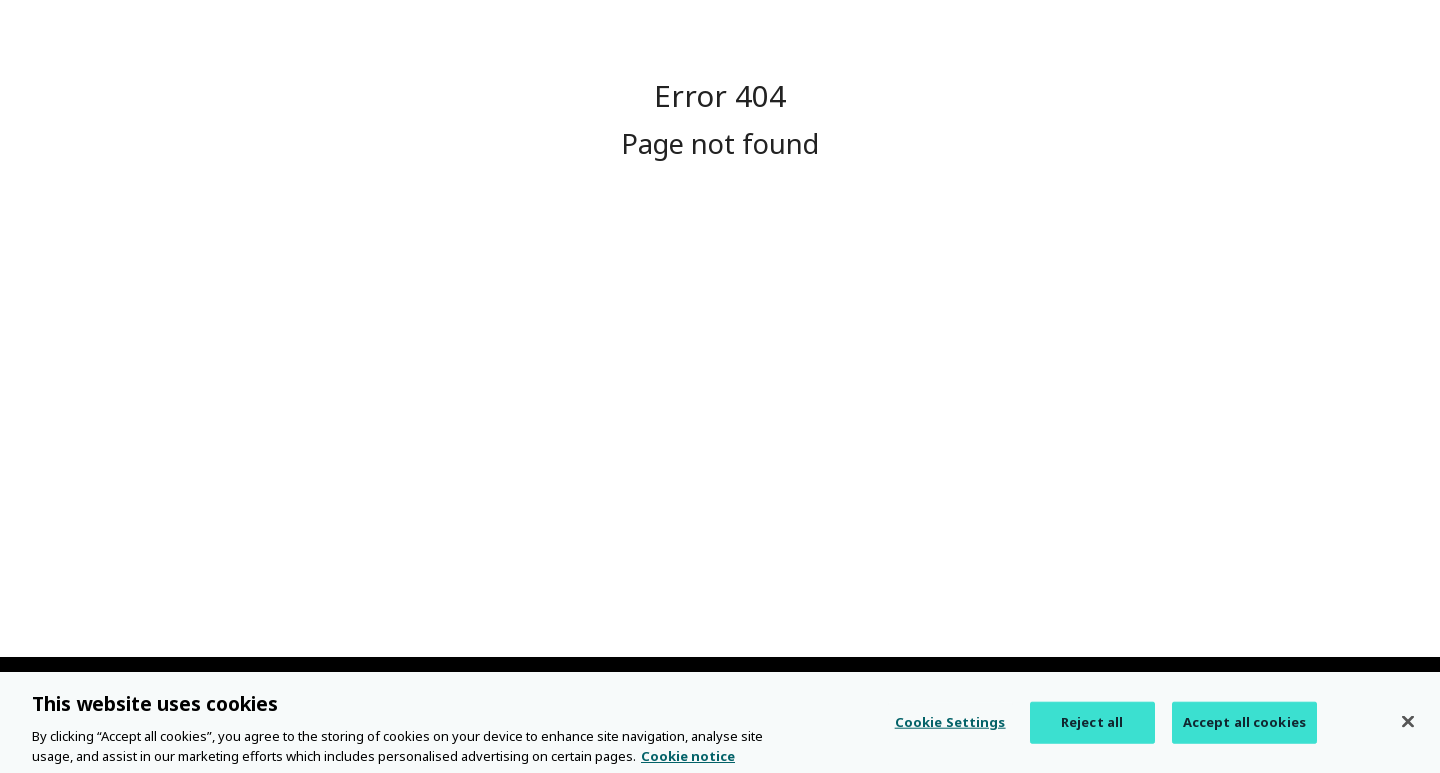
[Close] (1408, 728)
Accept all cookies (1244, 728)
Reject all (1092, 728)
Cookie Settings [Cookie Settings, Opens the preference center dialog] (950, 728)
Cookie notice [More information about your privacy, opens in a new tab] (688, 762)
